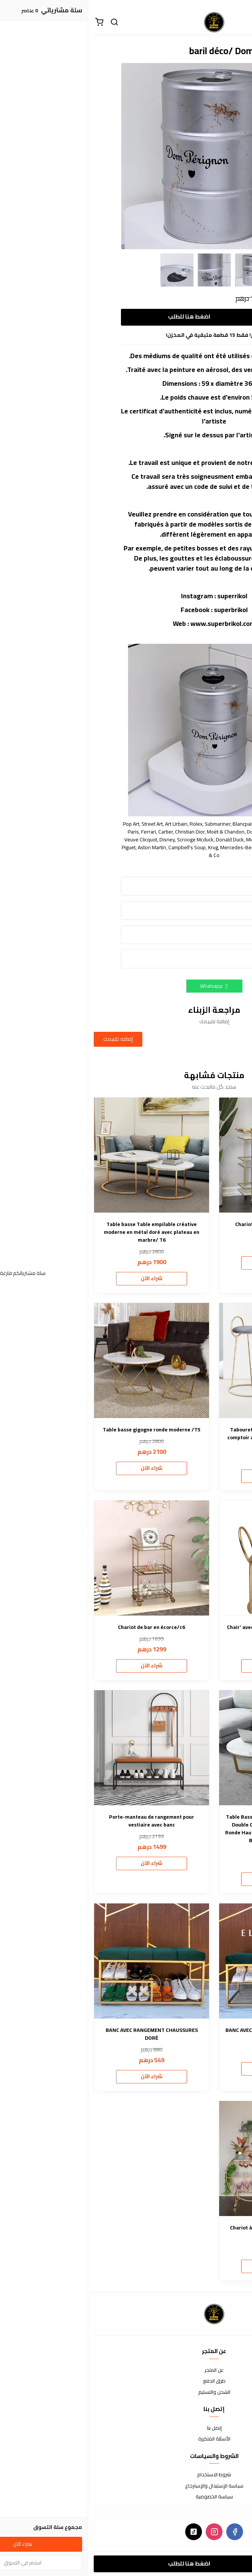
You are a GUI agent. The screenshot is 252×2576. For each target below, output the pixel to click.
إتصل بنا (126, 2428)
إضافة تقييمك (30, 1039)
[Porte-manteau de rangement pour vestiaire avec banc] (63, 1747)
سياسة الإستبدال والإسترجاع (126, 2486)
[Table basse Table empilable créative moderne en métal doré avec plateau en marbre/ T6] (63, 1155)
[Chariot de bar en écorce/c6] (63, 1558)
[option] (126, 156)
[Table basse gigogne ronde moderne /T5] (63, 1360)
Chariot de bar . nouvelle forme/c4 (188, 1224)
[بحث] (26, 22)
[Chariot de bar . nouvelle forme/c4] (188, 1155)
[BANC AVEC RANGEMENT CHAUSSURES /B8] (188, 1960)
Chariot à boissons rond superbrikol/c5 (189, 2228)
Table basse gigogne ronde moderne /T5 (63, 1430)
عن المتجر (126, 2370)
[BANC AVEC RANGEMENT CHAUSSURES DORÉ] (63, 1960)
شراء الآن (188, 1262)
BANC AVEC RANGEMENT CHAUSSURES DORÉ (64, 2034)
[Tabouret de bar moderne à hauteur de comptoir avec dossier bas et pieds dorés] (188, 1360)
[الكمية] (197, 317)
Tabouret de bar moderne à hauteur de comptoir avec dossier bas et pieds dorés (188, 1433)
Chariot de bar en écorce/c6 (63, 1627)
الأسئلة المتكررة (126, 2439)
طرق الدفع (126, 2381)
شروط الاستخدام (126, 2475)
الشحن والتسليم (126, 2392)
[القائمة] (240, 22)
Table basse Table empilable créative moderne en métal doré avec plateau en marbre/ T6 (63, 1232)
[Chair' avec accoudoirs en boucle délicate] (188, 1558)
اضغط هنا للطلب (101, 316)
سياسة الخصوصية (126, 2497)
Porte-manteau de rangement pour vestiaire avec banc (63, 1821)
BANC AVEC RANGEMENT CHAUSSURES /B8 (188, 2030)
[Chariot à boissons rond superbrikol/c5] (188, 2158)
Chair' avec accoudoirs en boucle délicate (188, 1627)
